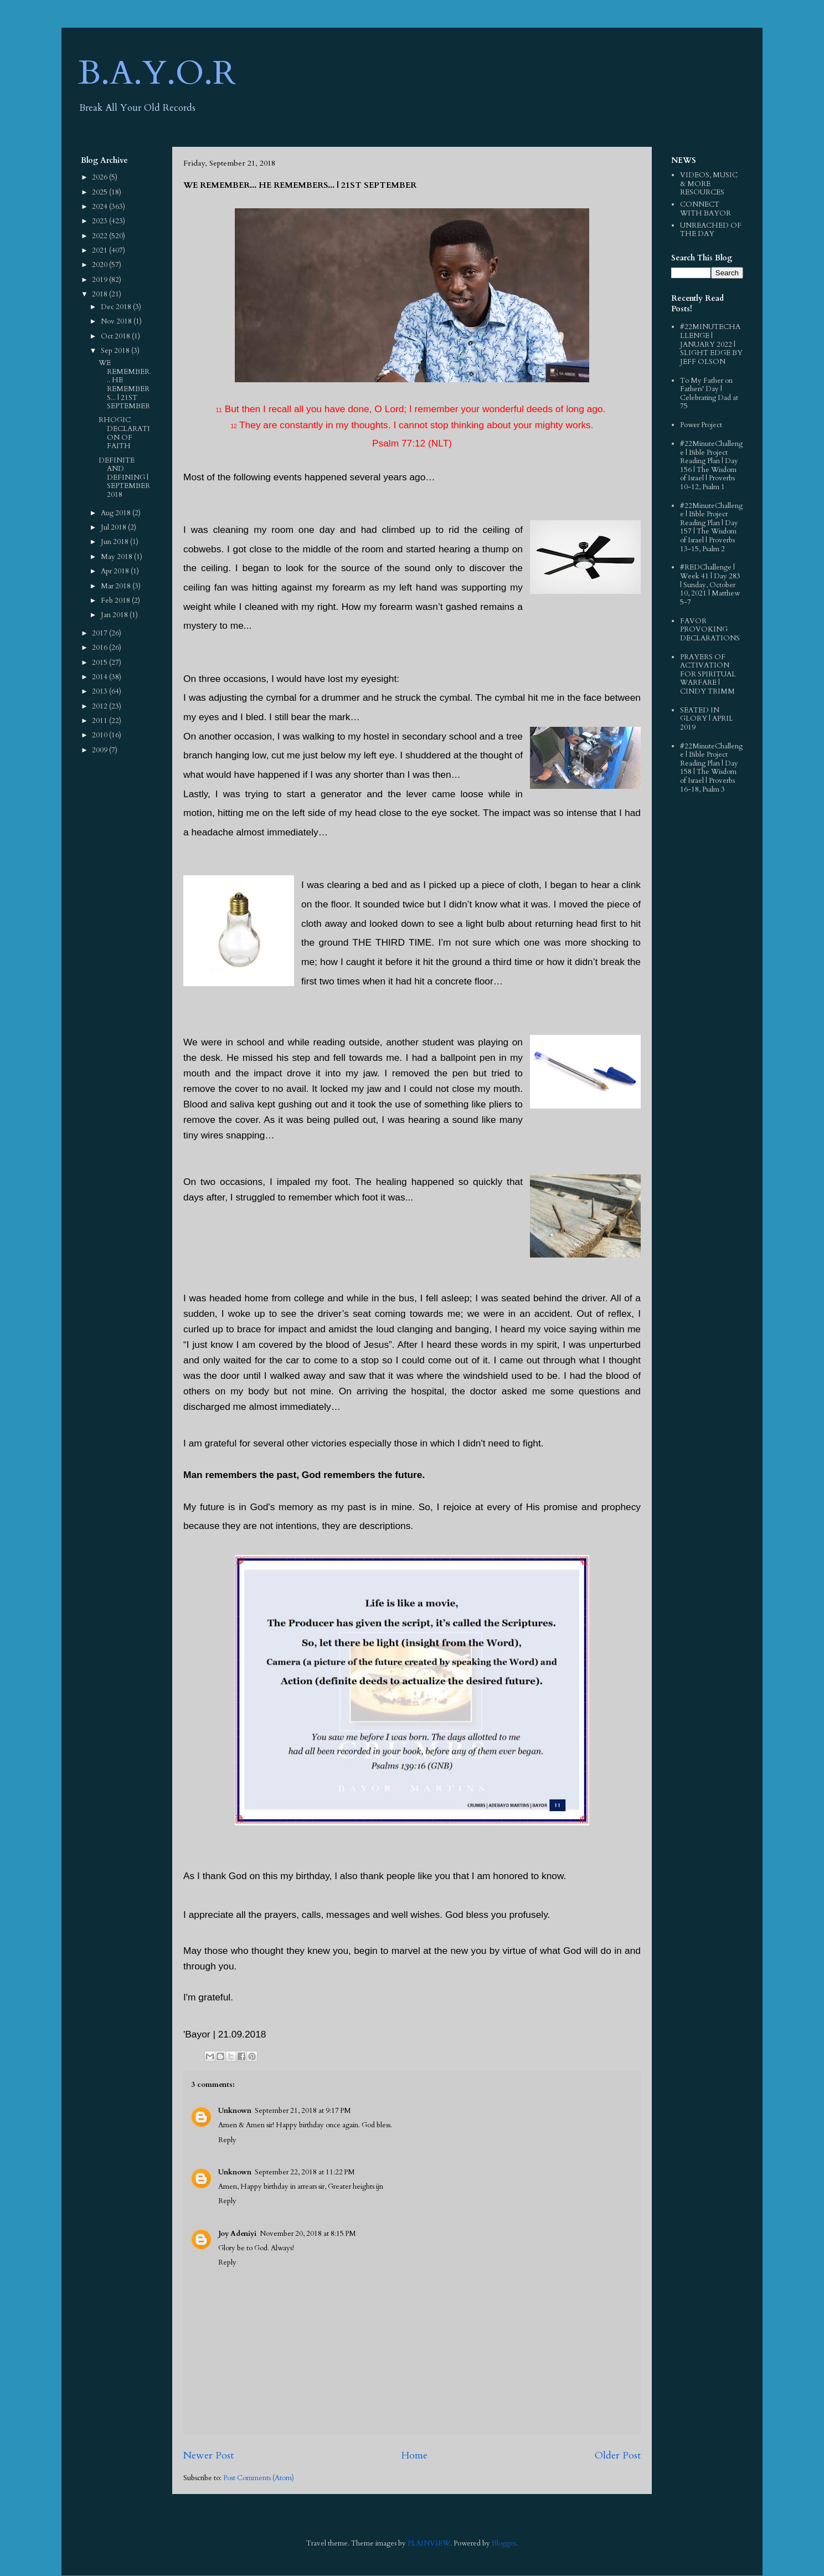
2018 (100, 294)
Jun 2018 (115, 542)
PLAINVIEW (429, 2543)
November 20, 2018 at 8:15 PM (308, 2234)
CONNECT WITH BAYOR (705, 208)
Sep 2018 (116, 351)
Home (414, 2455)
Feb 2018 (116, 600)
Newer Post (208, 2455)
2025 (100, 192)
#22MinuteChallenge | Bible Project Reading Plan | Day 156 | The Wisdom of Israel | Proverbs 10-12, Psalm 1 (711, 465)
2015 (100, 663)
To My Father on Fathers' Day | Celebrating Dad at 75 (709, 394)
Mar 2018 (116, 586)
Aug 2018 (116, 513)
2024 (100, 207)
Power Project (701, 425)
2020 (100, 265)
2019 (100, 280)
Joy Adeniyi (237, 2234)
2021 (100, 250)
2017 (100, 633)
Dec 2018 (117, 307)
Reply (227, 2140)
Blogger (504, 2543)
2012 (100, 706)
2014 (100, 677)
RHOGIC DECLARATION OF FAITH (124, 433)
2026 (100, 177)
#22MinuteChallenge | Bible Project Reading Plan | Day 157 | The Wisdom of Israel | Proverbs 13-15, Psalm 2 (711, 527)
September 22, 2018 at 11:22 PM (305, 2172)
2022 (100, 236)
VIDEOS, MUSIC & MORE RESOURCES (709, 183)
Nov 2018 (117, 321)
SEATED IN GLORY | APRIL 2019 (706, 718)
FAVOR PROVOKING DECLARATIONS (710, 629)
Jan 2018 (115, 615)
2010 (100, 735)
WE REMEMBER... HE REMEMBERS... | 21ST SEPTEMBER (125, 384)
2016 (100, 648)
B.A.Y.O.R (157, 73)
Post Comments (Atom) (258, 2478)
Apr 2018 (116, 571)
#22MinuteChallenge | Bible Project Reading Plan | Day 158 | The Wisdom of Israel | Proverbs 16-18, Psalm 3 (711, 767)
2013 (100, 691)
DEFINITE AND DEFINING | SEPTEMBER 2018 (124, 477)
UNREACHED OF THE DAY (710, 229)
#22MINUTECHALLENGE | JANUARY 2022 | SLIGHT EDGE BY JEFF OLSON (711, 344)
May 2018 (117, 557)
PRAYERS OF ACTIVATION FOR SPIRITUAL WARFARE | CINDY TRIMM (708, 674)
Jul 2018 (114, 527)
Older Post (618, 2455)
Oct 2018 (116, 336)
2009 (100, 750)
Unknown (234, 2111)
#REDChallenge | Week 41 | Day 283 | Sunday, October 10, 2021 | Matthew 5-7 (710, 584)
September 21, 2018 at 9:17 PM (303, 2111)
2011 (100, 721)
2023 (100, 221)
